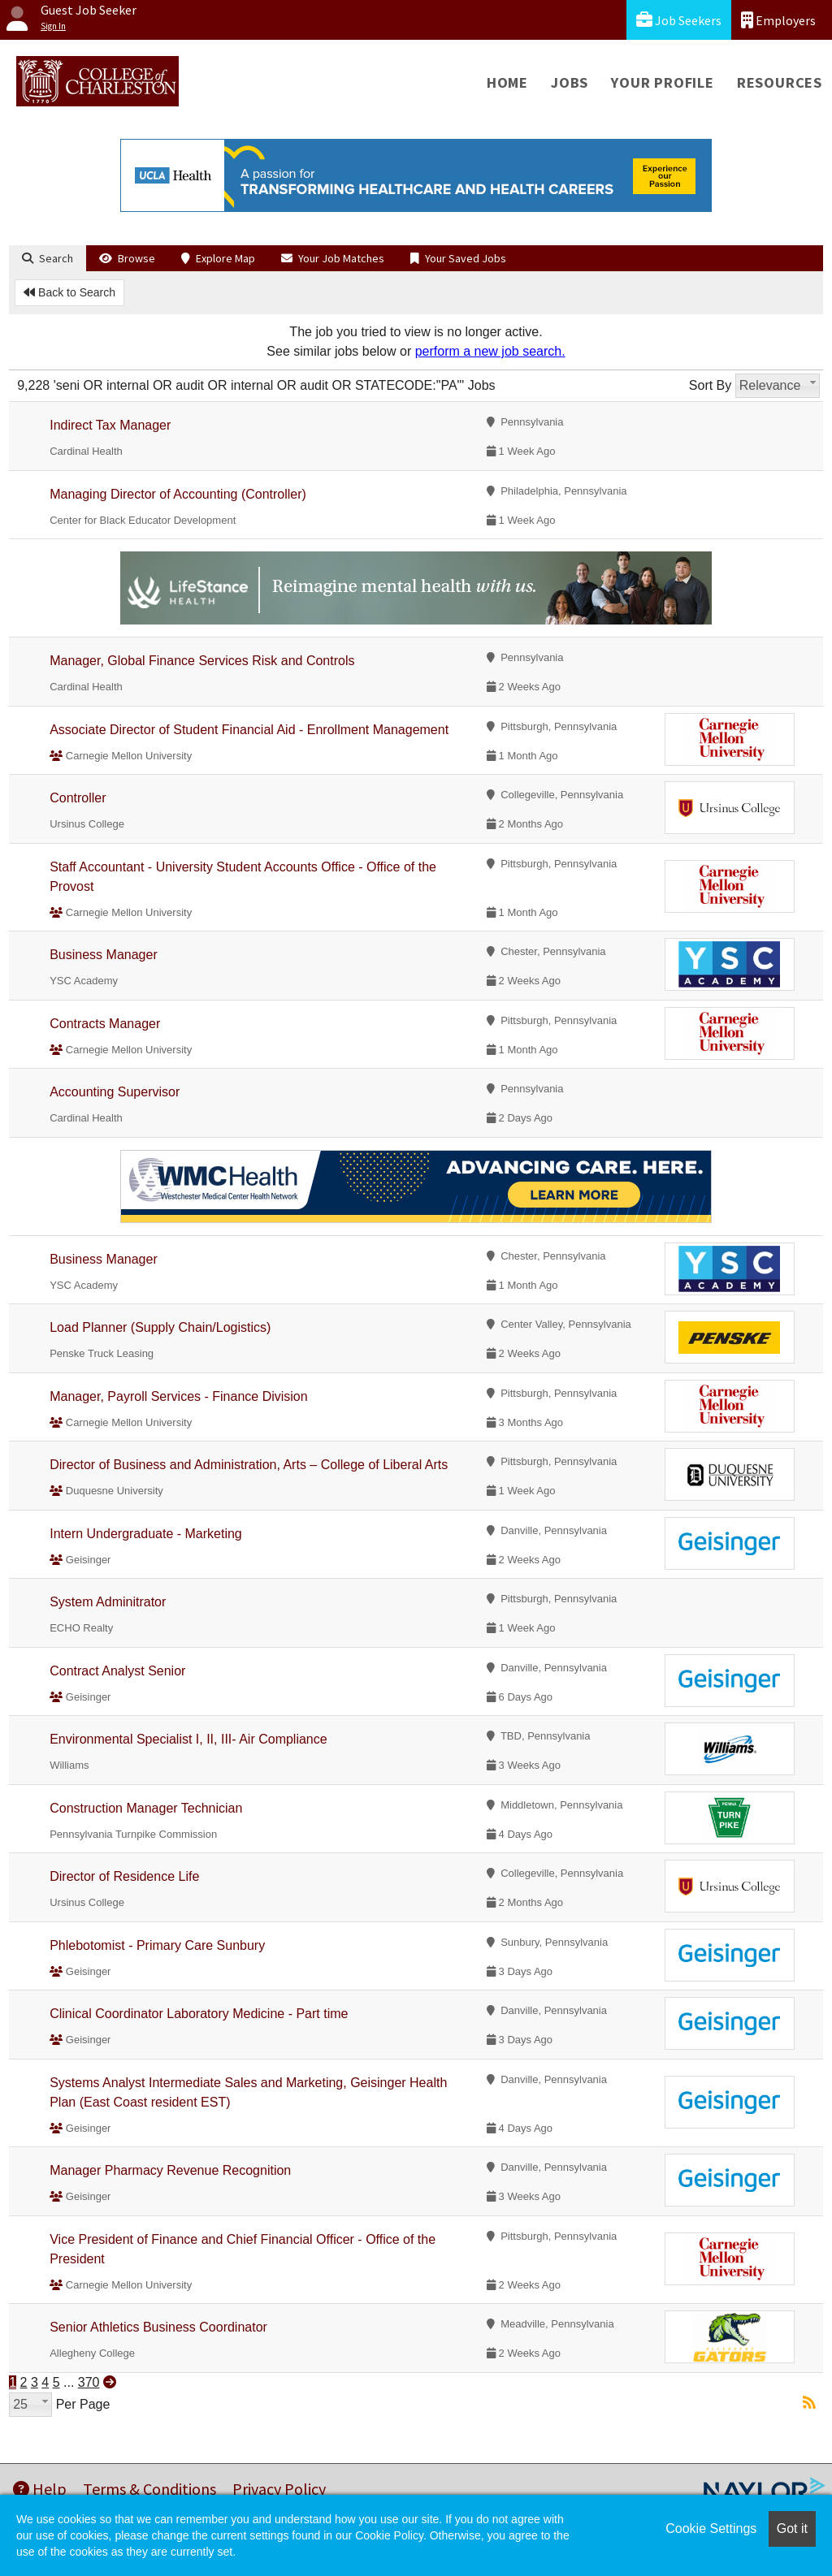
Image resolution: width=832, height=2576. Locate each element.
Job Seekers (679, 20)
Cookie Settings (710, 2528)
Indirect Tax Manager (110, 425)
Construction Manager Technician (146, 1808)
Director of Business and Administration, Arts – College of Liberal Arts (249, 1465)
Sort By (710, 385)
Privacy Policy (279, 2489)
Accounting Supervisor (115, 1092)
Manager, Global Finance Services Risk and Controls (202, 661)
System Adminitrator (108, 1602)
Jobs (569, 82)
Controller (78, 798)
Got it (792, 2528)
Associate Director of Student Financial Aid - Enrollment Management (249, 730)
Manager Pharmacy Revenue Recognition (170, 2170)
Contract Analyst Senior (117, 1671)
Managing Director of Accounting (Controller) (178, 494)
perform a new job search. (490, 351)
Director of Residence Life (124, 1876)
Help (40, 2489)
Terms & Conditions (149, 2489)
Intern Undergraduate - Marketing (146, 1534)
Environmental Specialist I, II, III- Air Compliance (188, 1739)
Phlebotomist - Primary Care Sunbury (157, 1945)
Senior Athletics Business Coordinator (158, 2327)
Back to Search (69, 292)
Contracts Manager (105, 1024)
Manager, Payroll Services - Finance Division (178, 1396)
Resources (779, 82)
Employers (778, 20)
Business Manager (104, 955)
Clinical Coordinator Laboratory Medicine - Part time (199, 2014)
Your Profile (662, 82)
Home (507, 82)
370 (89, 2382)
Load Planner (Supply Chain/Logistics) (160, 1327)
